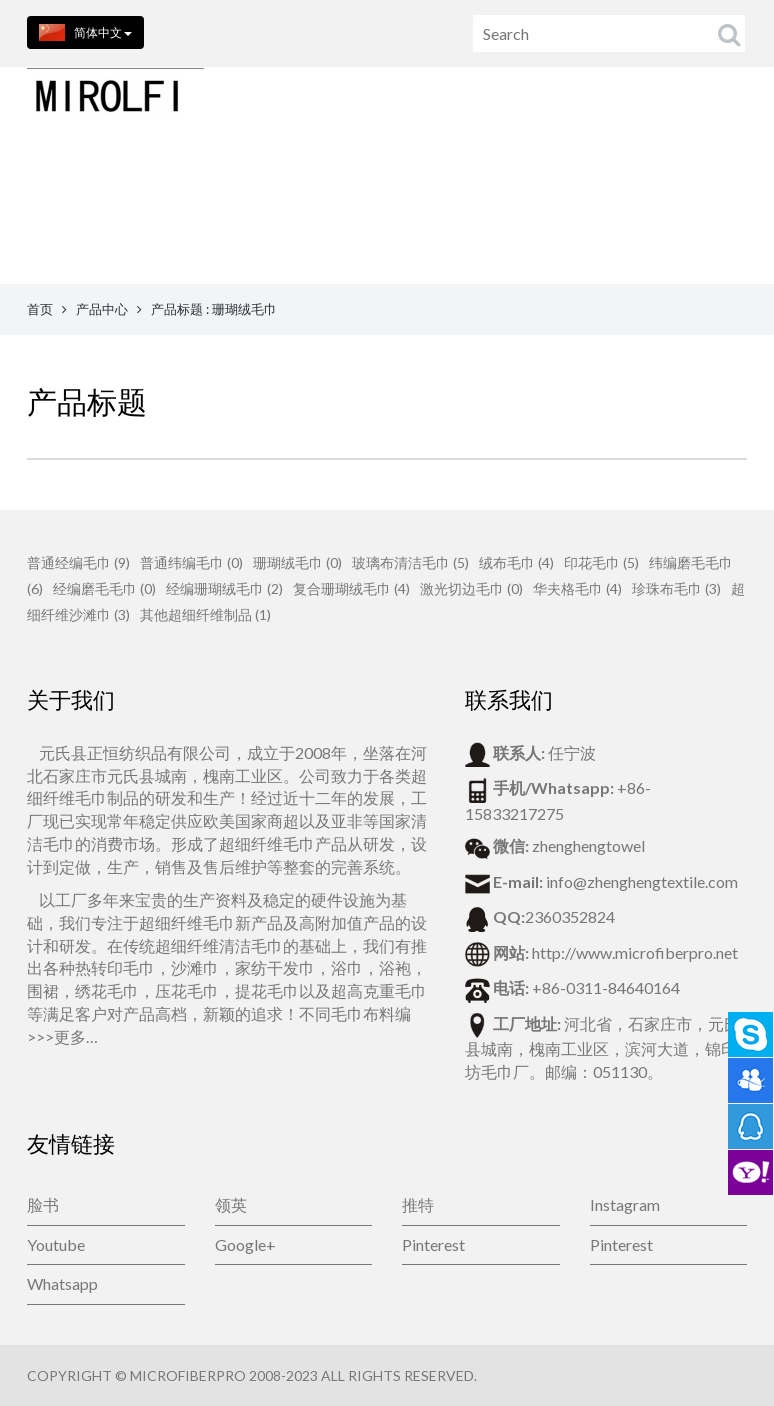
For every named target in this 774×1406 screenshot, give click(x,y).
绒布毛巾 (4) (516, 562)
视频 (731, 225)
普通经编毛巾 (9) (78, 562)
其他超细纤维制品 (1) (205, 614)
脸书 (43, 1204)
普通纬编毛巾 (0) (191, 562)
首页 (124, 225)
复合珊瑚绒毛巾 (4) (351, 588)
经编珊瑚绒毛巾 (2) (224, 588)
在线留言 (497, 225)
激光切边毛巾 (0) (471, 588)
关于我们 (309, 225)
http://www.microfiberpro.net (635, 952)
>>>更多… (62, 1036)
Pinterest (433, 1244)
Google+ (245, 1244)
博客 (669, 225)
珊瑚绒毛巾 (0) (297, 562)
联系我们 (403, 225)
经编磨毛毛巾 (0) (104, 588)
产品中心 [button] (208, 225)
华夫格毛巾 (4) (577, 588)
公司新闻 (591, 225)
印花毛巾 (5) (601, 562)
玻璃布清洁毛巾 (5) (410, 562)
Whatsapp (62, 1283)
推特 (418, 1204)
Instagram (625, 1204)
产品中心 (102, 309)
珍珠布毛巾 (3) (676, 588)
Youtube (56, 1244)
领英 (231, 1204)
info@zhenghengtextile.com (642, 881)
